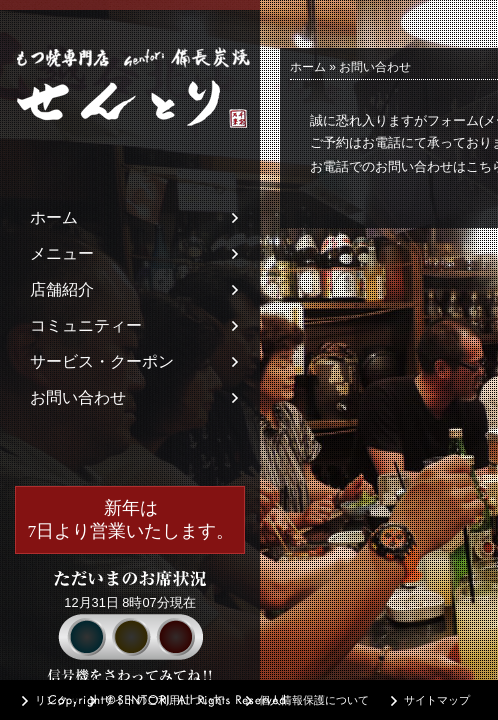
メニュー (62, 253)
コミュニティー (86, 325)
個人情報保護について (314, 700)
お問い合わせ (78, 397)
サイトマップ (437, 700)
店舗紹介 (62, 289)
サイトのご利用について (163, 700)
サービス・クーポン (102, 361)
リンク (51, 700)
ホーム (54, 217)
